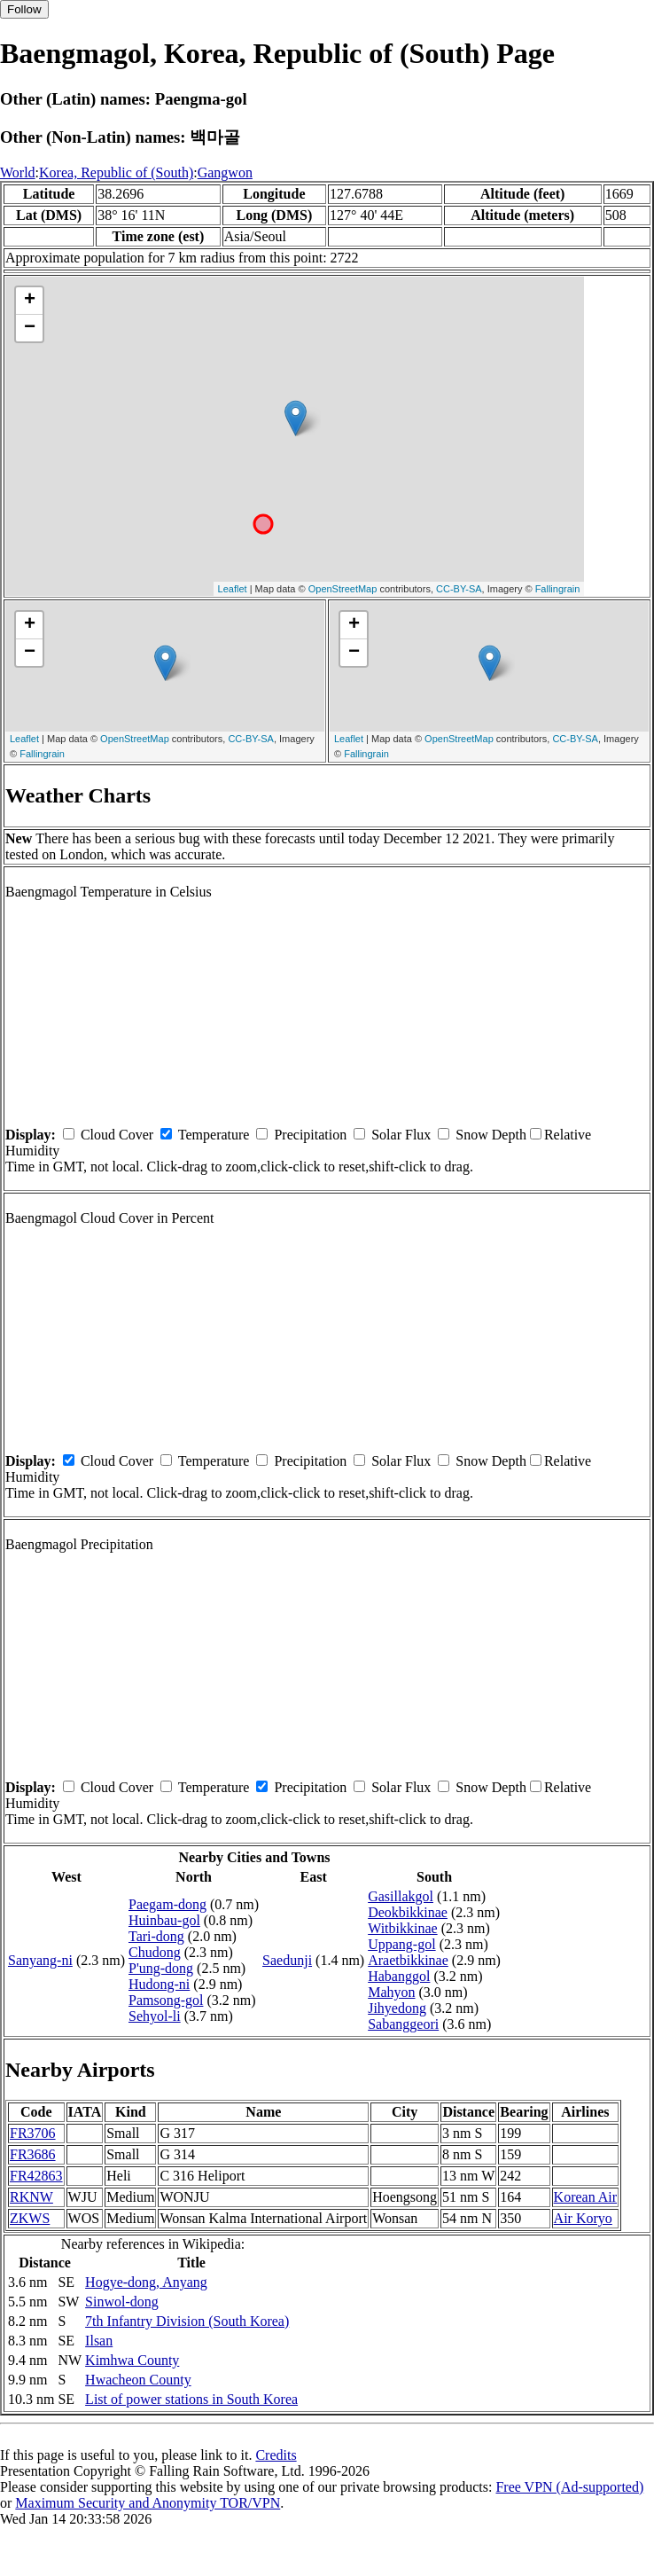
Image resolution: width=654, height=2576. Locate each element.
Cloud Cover (117, 1134)
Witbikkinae (402, 1928)
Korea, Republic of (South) (116, 172)
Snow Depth (490, 1134)
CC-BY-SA (459, 588)
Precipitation (310, 1134)
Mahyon (391, 1992)
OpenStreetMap (343, 588)
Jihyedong (397, 2008)
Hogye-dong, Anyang (146, 2282)
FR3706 (33, 2133)
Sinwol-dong (122, 2301)
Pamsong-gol (165, 2000)
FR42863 (36, 2175)
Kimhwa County (132, 2360)
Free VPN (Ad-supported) (569, 2486)
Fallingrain (557, 588)
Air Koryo (583, 2218)
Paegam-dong (167, 1904)
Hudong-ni (159, 1984)
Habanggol (399, 1976)
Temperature (214, 1134)
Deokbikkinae (408, 1912)
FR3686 (33, 2154)
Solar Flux (401, 1134)
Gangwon (225, 172)
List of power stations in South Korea (191, 2399)
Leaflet (232, 588)
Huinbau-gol (164, 1920)
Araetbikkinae (408, 1960)
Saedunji (287, 1960)
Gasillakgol (400, 1896)
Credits (275, 2454)
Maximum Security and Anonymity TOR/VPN (147, 2502)
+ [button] (29, 300)
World (17, 172)
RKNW (31, 2196)
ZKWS (30, 2218)
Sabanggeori (403, 2024)
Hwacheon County (138, 2379)
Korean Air (586, 2196)
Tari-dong (156, 1936)
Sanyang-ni (40, 1960)
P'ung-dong (160, 1968)
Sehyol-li (154, 2016)
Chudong (154, 1952)
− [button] (29, 328)
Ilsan (99, 2340)
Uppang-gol (401, 1944)
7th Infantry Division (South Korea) (187, 2321)
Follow (24, 9)
